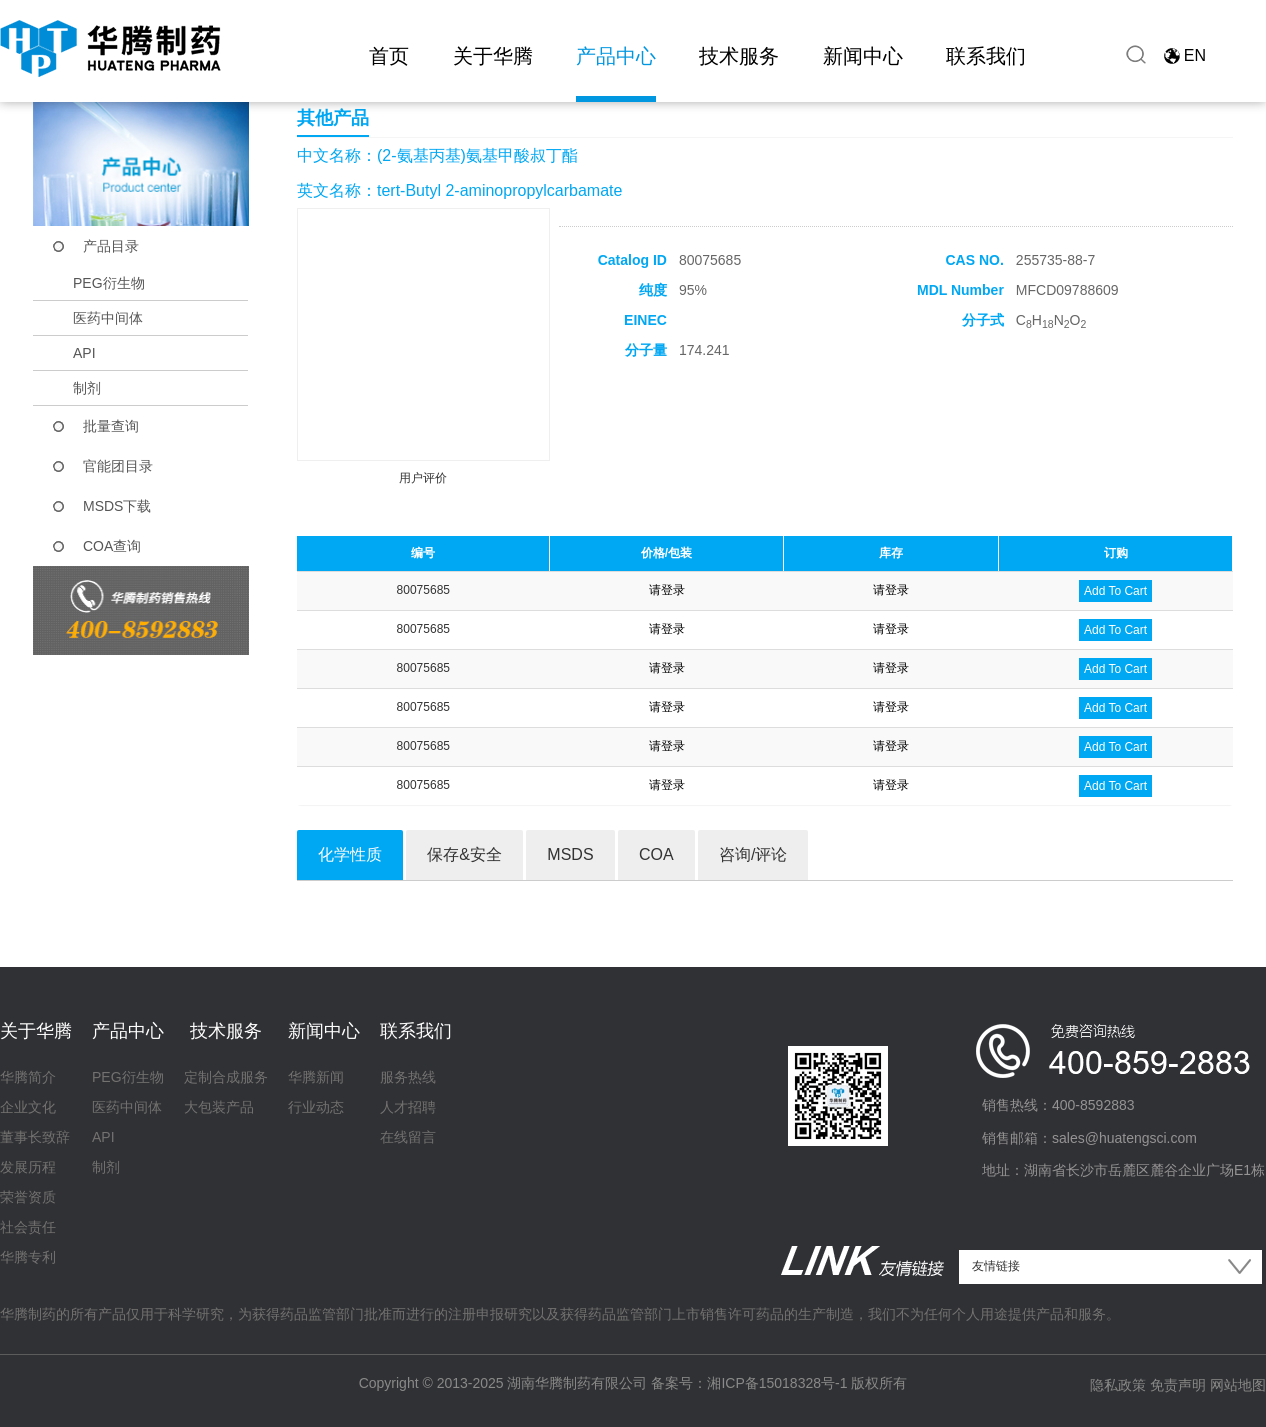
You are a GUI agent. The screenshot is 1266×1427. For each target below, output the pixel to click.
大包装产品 (219, 1107)
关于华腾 (493, 56)
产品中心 (616, 56)
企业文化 (28, 1107)
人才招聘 (408, 1107)
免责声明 (1178, 1385)
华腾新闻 (316, 1077)
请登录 (667, 590)
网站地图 (1238, 1385)
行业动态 (316, 1107)
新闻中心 (863, 56)
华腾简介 (28, 1077)
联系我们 (986, 56)
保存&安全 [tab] (464, 854)
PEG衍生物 (109, 283)
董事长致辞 (35, 1137)
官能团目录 (118, 466)
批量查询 (111, 426)
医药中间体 (108, 318)
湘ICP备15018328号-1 (777, 1383)
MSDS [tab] (570, 854)
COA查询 (112, 546)
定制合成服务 (226, 1077)
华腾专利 (28, 1257)
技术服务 (739, 56)
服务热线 (408, 1077)
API (84, 353)
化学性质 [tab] (350, 854)
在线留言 (408, 1137)
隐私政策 (1118, 1385)
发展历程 (28, 1167)
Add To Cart (1115, 591)
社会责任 (28, 1227)
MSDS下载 (117, 506)
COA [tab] (656, 854)
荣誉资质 (28, 1197)
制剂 (87, 388)
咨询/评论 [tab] (753, 854)
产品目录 (111, 246)
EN (1195, 55)
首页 (389, 56)
